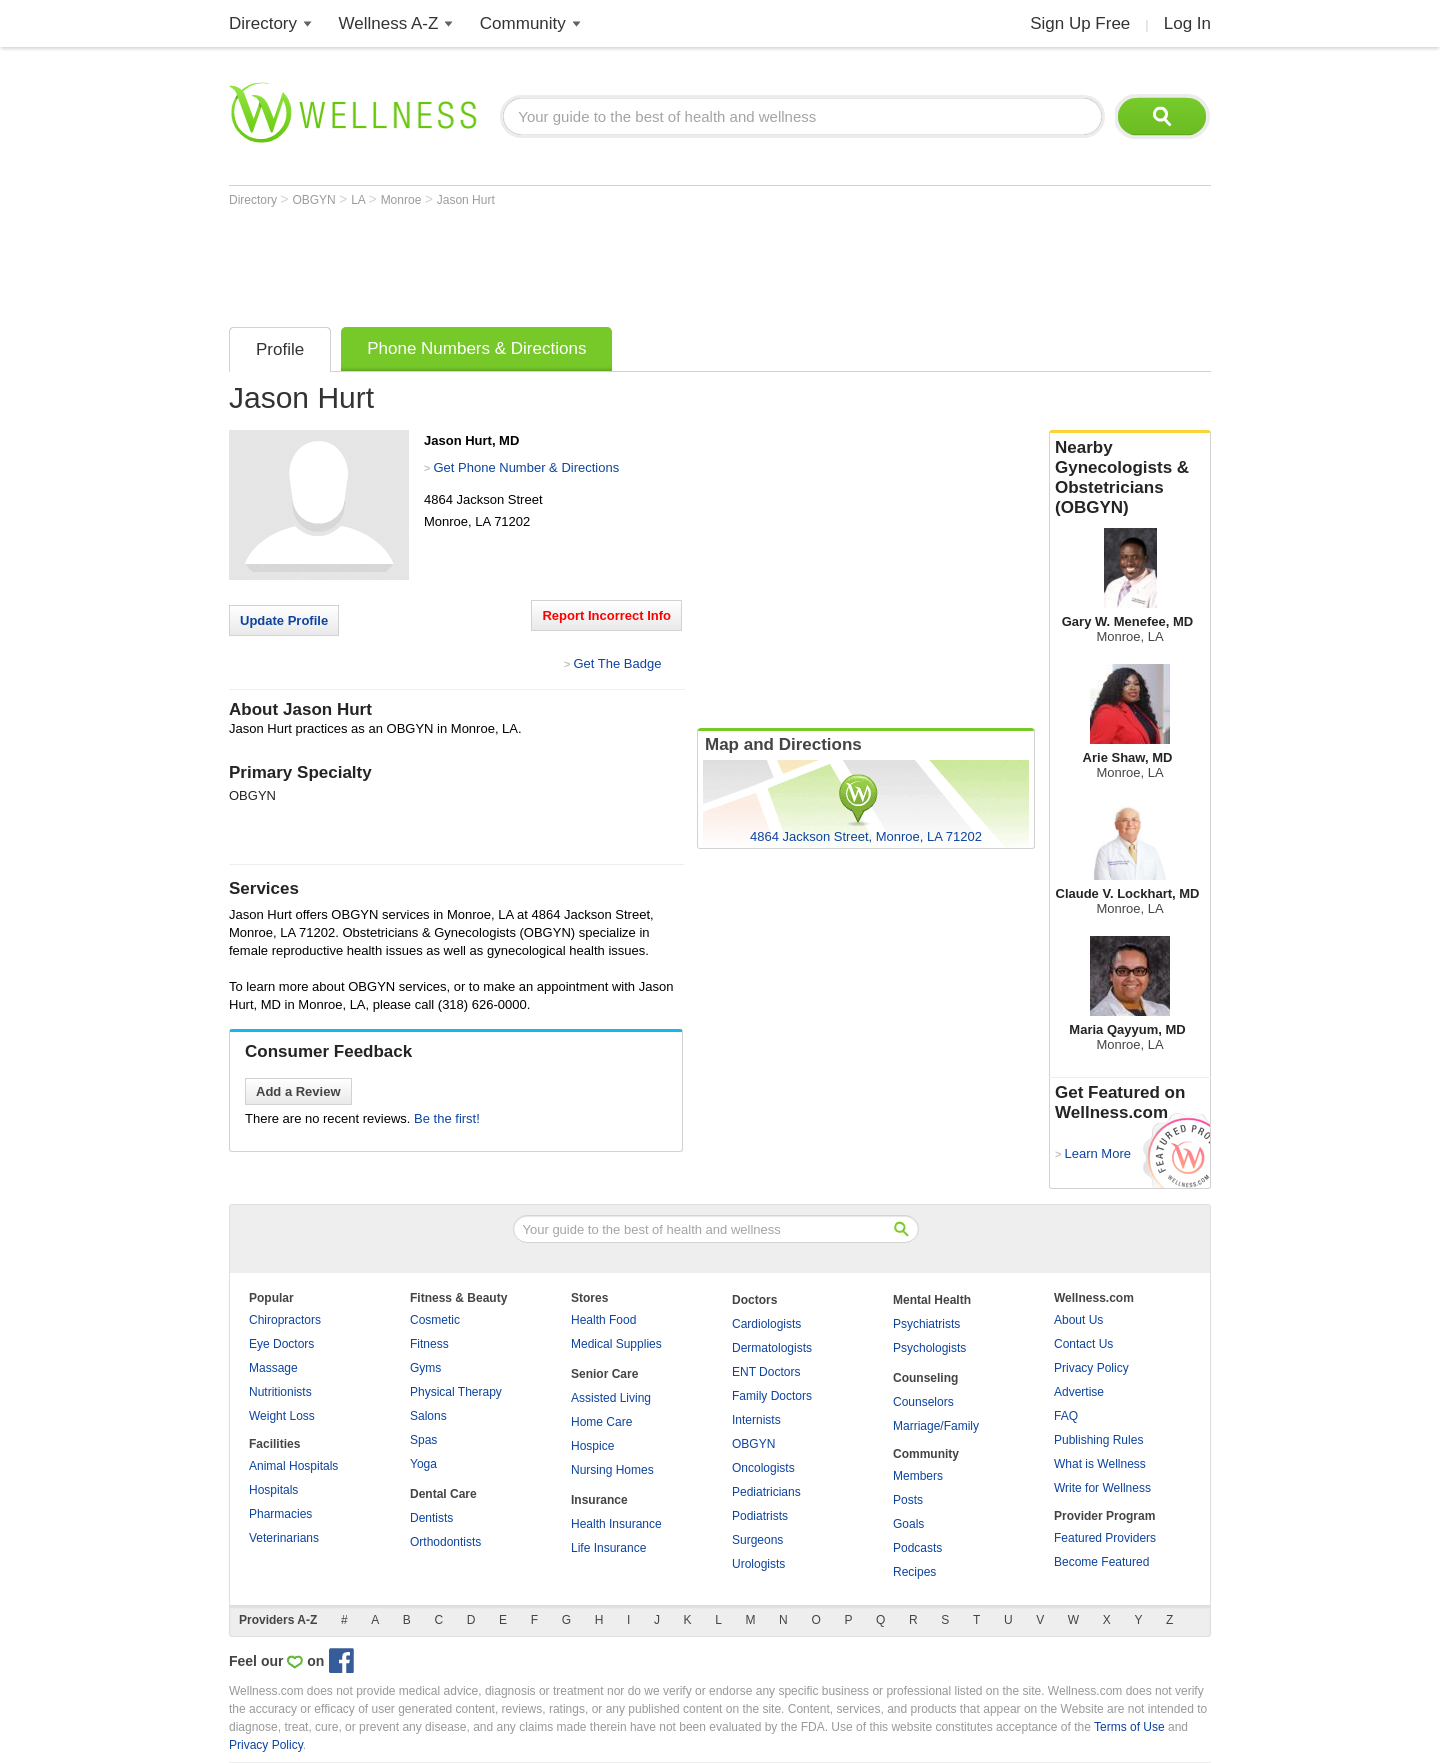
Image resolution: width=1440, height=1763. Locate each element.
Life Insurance (608, 1548)
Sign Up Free (1080, 23)
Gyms (425, 1368)
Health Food (603, 1320)
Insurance (599, 1500)
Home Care (601, 1422)
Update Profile (284, 620)
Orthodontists (445, 1542)
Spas (423, 1440)
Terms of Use (1129, 1727)
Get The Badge (617, 663)
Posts (908, 1500)
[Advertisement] (593, 262)
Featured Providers (1105, 1538)
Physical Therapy (456, 1392)
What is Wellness (1100, 1464)
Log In (1187, 23)
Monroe (403, 200)
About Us (1078, 1320)
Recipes (914, 1572)
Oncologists (763, 1468)
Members (918, 1476)
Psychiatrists (926, 1324)
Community (523, 23)
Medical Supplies (616, 1344)
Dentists (431, 1518)
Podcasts (917, 1548)
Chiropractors (285, 1320)
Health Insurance (616, 1524)
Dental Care (443, 1494)
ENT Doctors (766, 1372)
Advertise (1079, 1392)
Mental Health (932, 1300)
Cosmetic (435, 1320)
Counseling (925, 1378)
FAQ (1066, 1416)
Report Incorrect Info (606, 615)
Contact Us (1083, 1344)
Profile (280, 349)
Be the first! (447, 1118)
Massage (273, 1368)
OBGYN (315, 200)
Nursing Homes (612, 1470)
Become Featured (1101, 1562)
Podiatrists (760, 1516)
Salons (428, 1416)
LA (359, 200)
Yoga (423, 1464)
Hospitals (273, 1490)
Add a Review (298, 1091)
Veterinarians (284, 1538)
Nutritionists (280, 1392)
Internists (756, 1420)
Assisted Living (611, 1398)
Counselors (923, 1402)
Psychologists (929, 1348)
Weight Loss (282, 1416)
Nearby (1130, 478)
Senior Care (604, 1374)
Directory (263, 23)
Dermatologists (772, 1348)
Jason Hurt (466, 200)
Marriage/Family (936, 1426)
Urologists (758, 1564)
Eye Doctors (281, 1344)
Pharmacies (280, 1514)
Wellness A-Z (389, 23)
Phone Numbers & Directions (476, 348)
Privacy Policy (1091, 1368)
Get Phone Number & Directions (526, 467)
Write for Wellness (1102, 1488)
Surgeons (757, 1540)
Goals (908, 1524)
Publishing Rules (1098, 1440)
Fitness (429, 1344)
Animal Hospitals (293, 1466)
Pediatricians (766, 1492)
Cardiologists (766, 1324)
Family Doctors (772, 1396)
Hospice (592, 1446)
